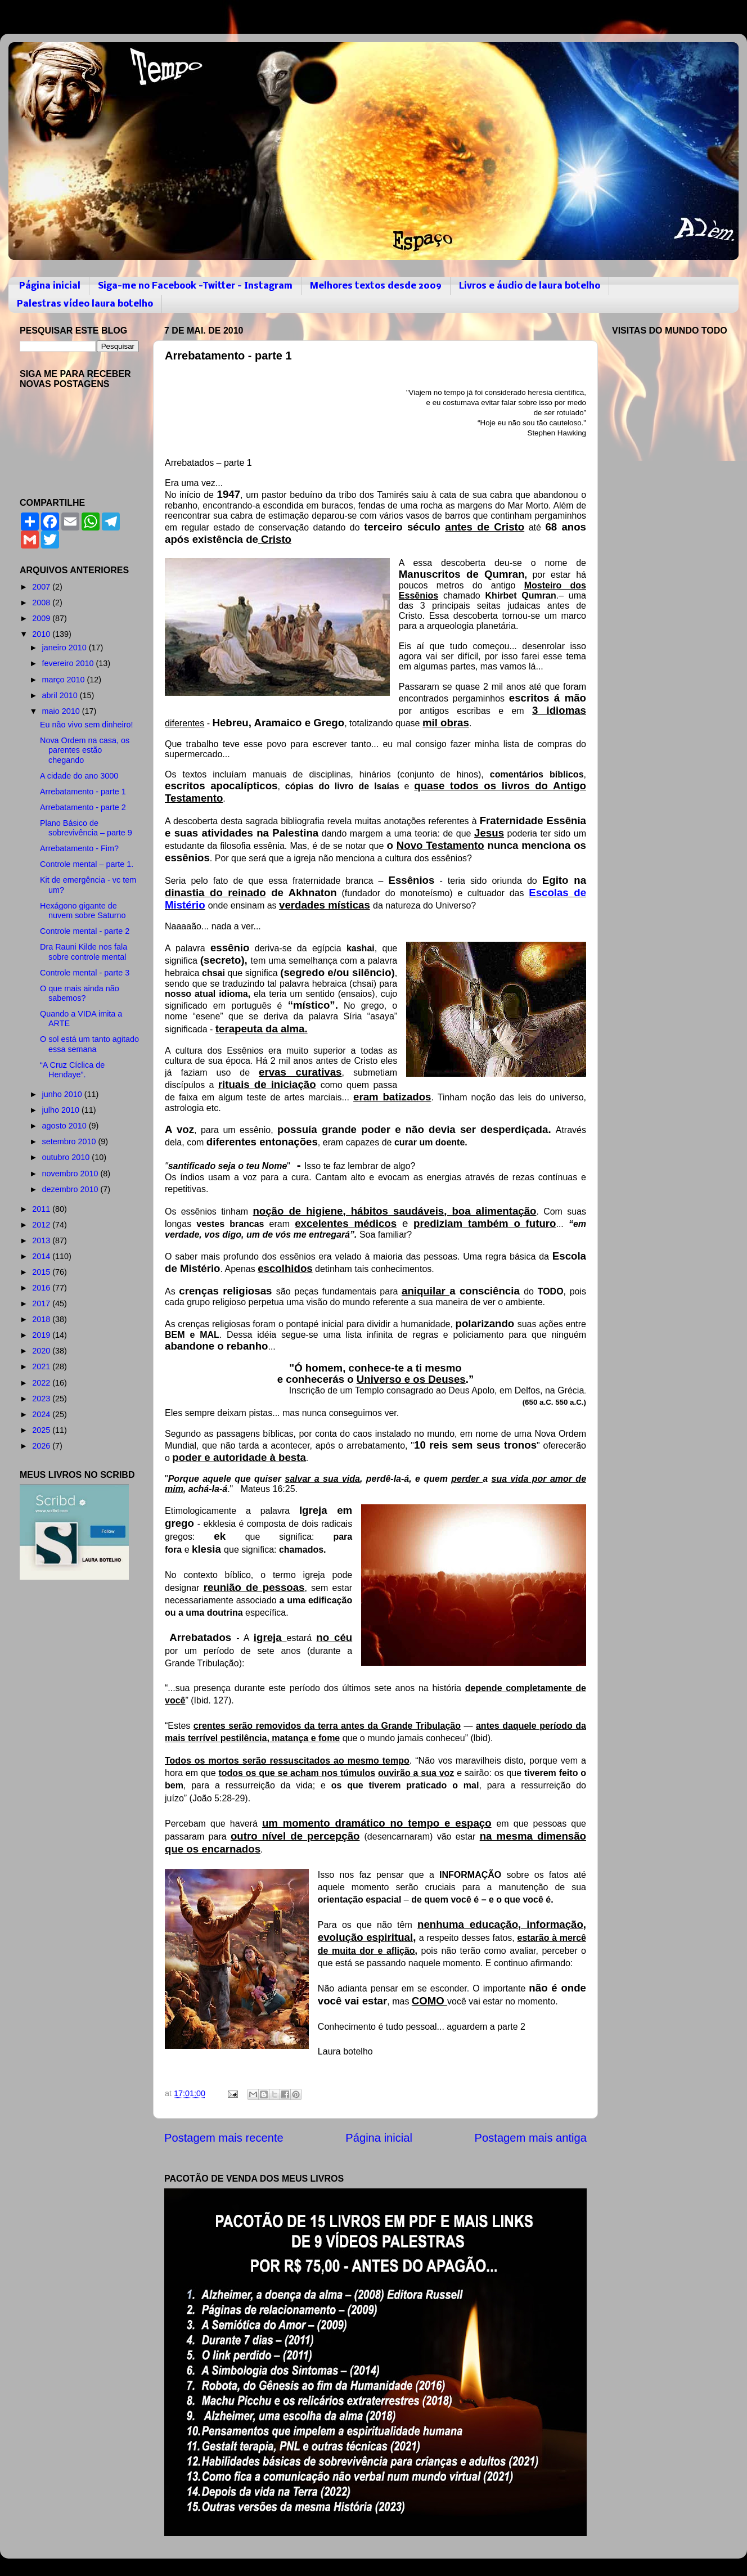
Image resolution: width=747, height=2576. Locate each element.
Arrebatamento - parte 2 (83, 807)
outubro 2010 (67, 1157)
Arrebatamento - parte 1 (83, 791)
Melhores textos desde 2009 (376, 286)
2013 (42, 1240)
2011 (42, 1208)
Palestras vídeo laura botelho (85, 304)
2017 (42, 1303)
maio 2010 (62, 711)
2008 (42, 602)
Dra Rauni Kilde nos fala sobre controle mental (83, 951)
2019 (42, 1334)
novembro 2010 (71, 1173)
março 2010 (64, 679)
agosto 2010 (65, 1125)
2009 (42, 618)
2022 (42, 1382)
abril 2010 (61, 695)
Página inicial (49, 286)
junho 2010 (63, 1094)
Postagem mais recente (224, 2138)
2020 (42, 1350)
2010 (42, 634)
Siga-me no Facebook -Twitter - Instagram (195, 286)
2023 (42, 1398)
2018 (42, 1319)
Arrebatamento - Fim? (79, 848)
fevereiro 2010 (69, 663)
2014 (42, 1256)
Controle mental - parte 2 (84, 931)
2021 (42, 1366)
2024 (42, 1414)
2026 (42, 1445)
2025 (42, 1430)
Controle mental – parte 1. (86, 864)
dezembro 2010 (71, 1189)
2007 (42, 586)
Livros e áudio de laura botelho (529, 286)
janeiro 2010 (65, 647)
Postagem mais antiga (531, 2138)
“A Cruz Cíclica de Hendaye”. (72, 1069)
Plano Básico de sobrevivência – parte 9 (86, 828)
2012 (42, 1224)
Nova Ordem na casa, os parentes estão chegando (84, 750)
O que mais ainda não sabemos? (79, 993)
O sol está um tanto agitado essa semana (89, 1044)
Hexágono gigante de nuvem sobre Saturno (83, 910)
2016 (42, 1287)
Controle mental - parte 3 (84, 972)
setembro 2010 (70, 1141)
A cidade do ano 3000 (79, 775)
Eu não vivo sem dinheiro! (86, 724)
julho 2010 (62, 1109)
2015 (42, 1271)
